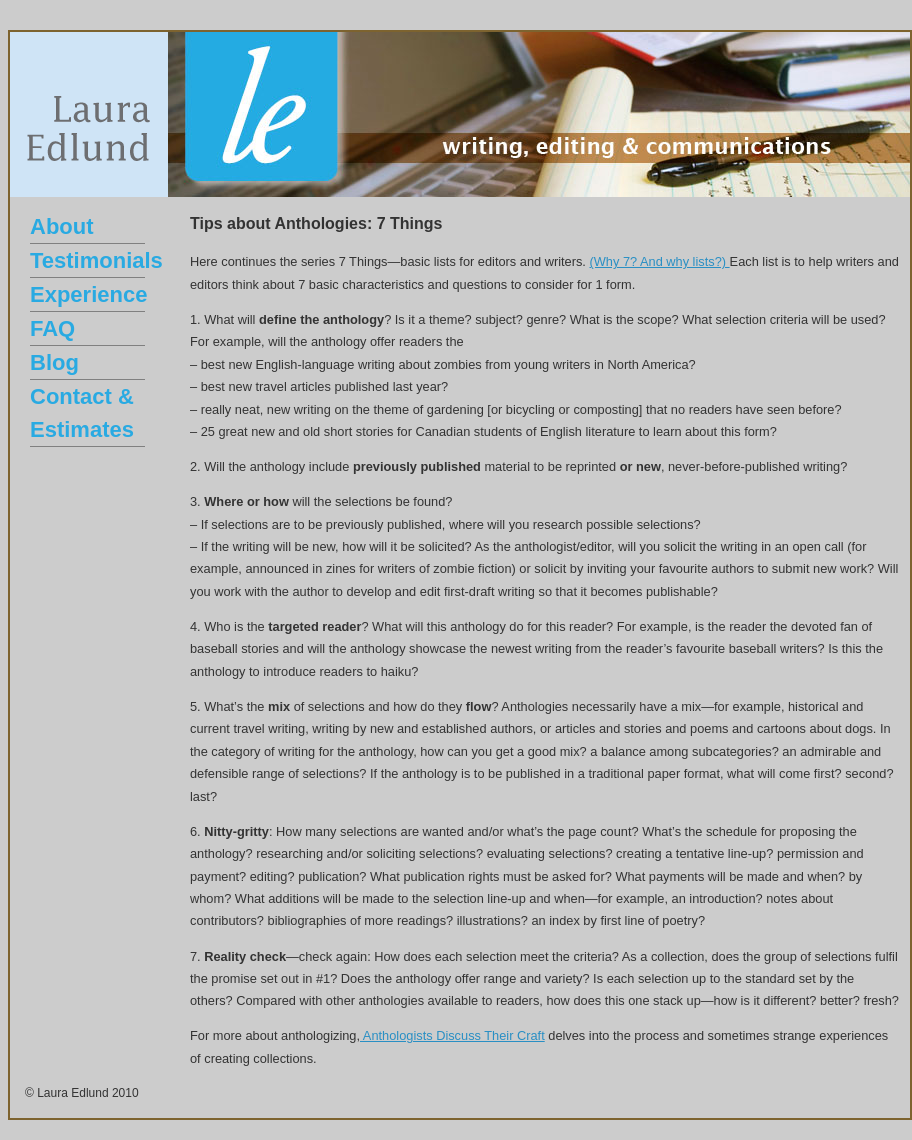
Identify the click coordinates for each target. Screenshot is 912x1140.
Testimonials (96, 260)
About (62, 226)
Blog (54, 362)
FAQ (52, 328)
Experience (88, 294)
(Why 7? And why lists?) (659, 261)
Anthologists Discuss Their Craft (452, 1035)
